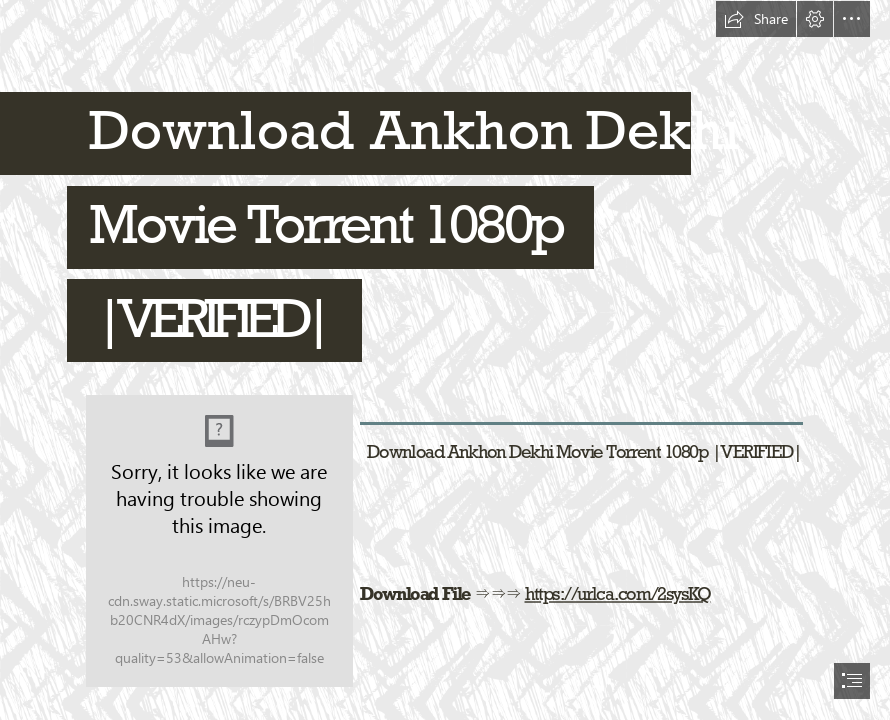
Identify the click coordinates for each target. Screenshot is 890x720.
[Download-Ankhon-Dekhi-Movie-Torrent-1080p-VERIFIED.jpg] (218, 540)
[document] (445, 360)
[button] (756, 19)
